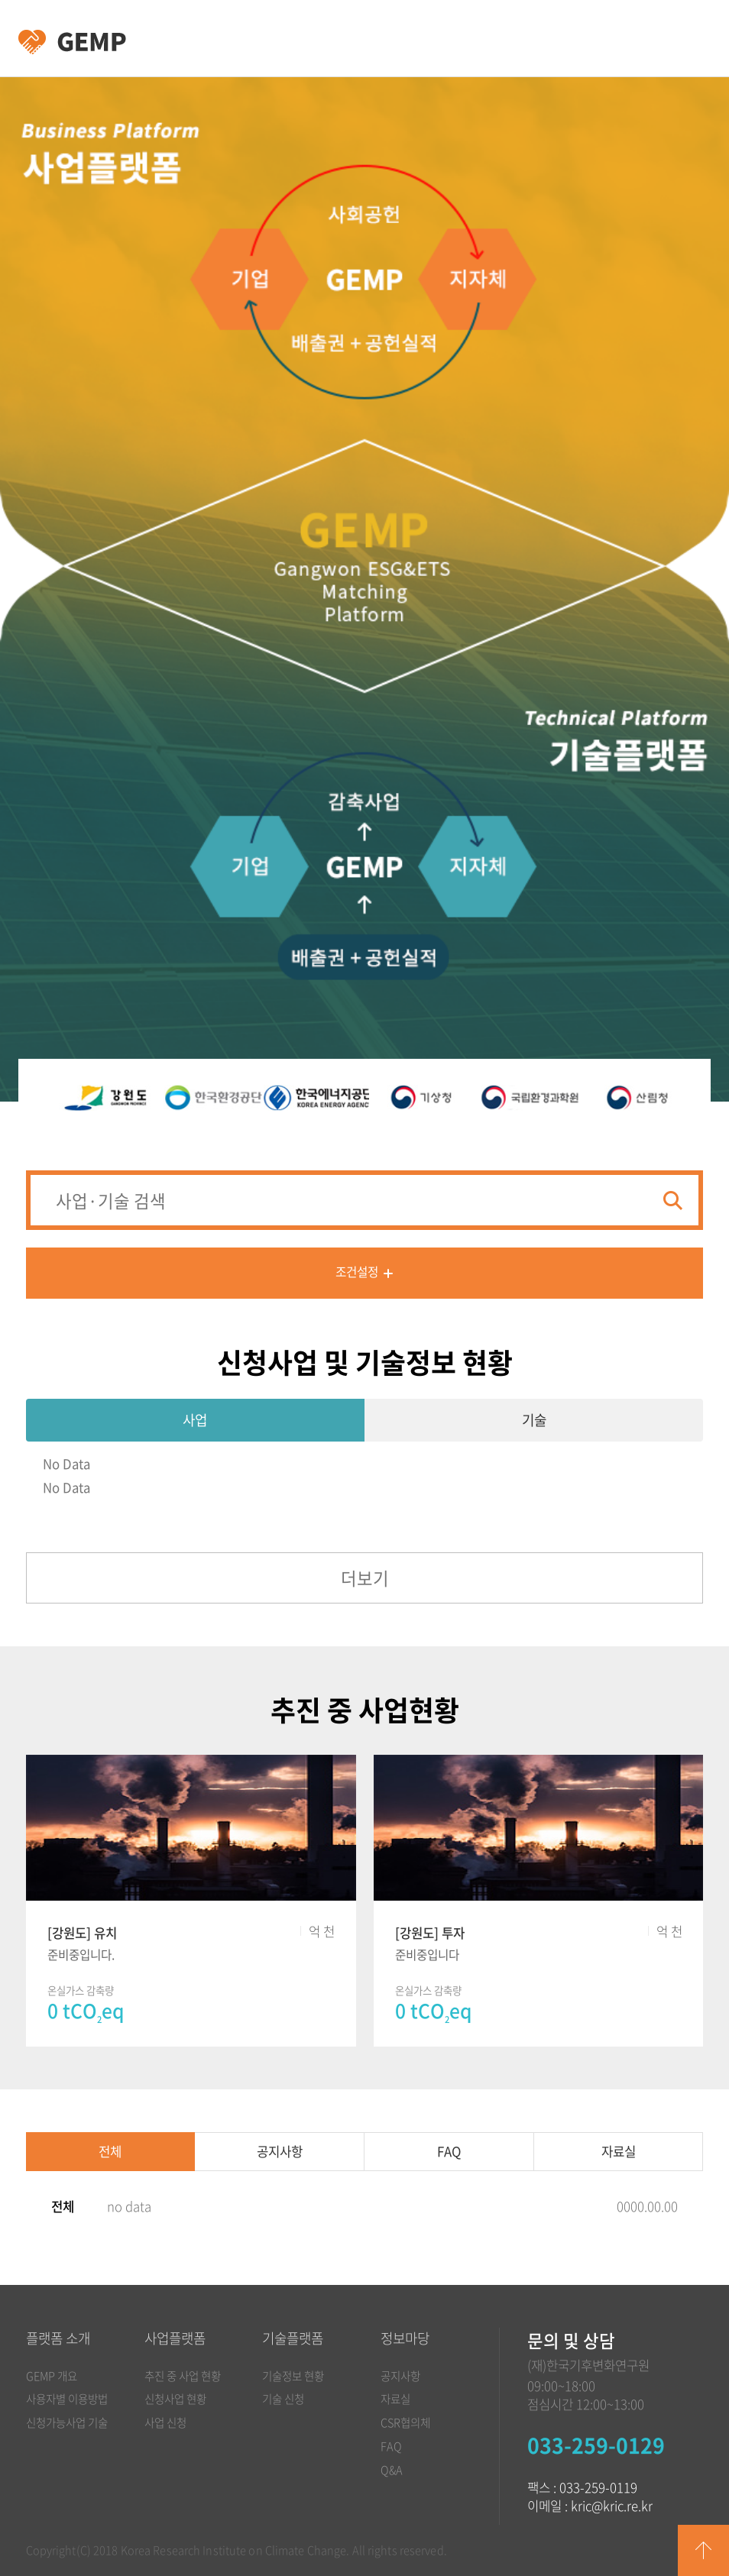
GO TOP (703, 2550)
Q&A (392, 2469)
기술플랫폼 (292, 2338)
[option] (105, 1098)
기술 (534, 1419)
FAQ (449, 2151)
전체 (110, 2151)
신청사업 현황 (175, 2398)
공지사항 (280, 2151)
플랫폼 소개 (58, 2338)
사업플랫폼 (175, 2338)
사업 (195, 1419)
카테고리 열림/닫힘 (685, 38)
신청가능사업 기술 (67, 2422)
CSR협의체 (405, 2422)
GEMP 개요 (51, 2375)
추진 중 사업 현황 (182, 2375)
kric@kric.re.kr (612, 2506)
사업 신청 (165, 2422)
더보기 (365, 1578)
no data (129, 2206)
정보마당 (405, 2338)
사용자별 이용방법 (67, 2398)
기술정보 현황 (293, 2375)
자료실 (618, 2151)
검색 (672, 1200)
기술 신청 (283, 2398)
